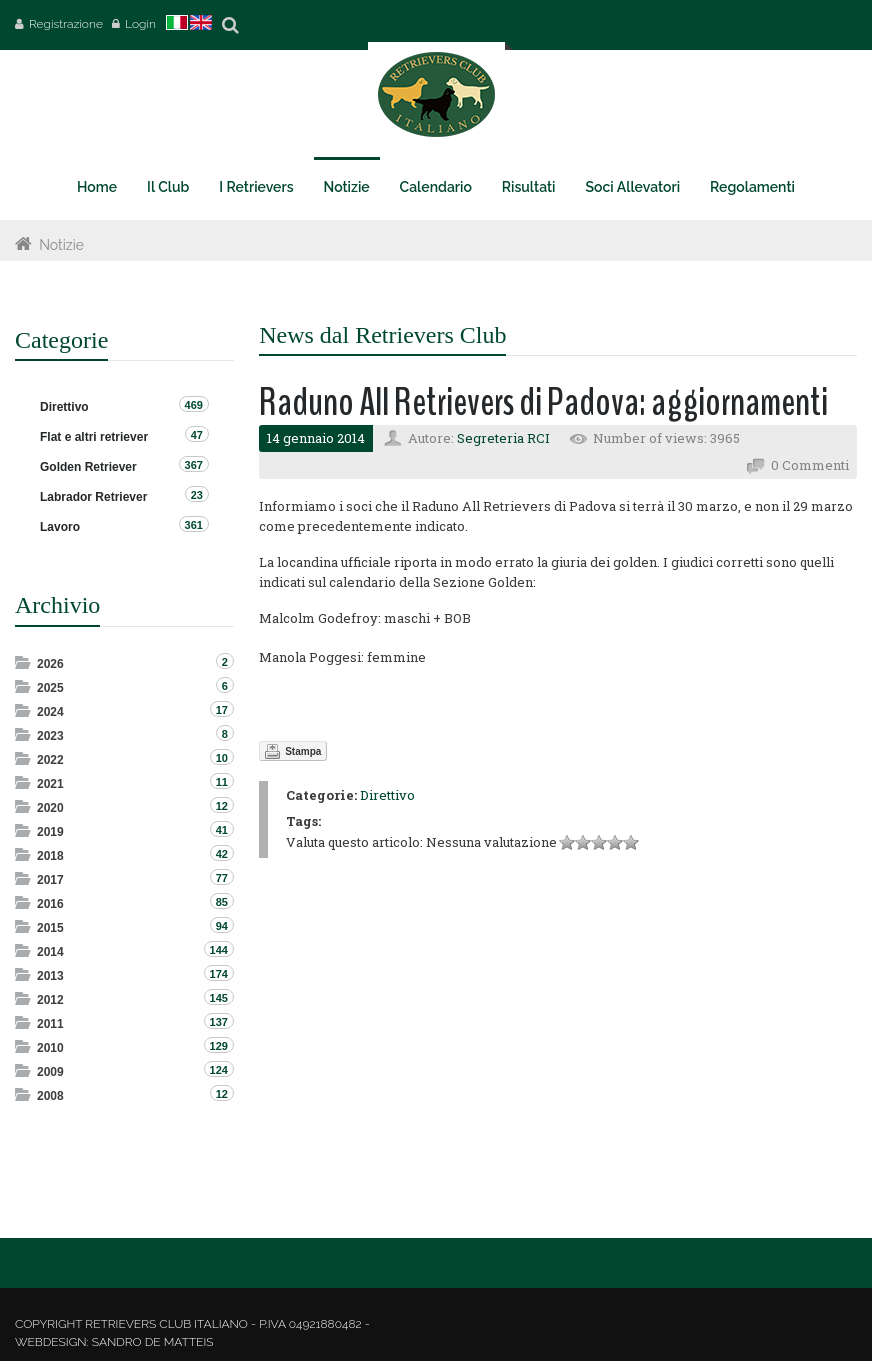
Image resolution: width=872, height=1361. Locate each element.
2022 (50, 760)
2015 (50, 928)
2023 (50, 736)
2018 (50, 856)
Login (140, 24)
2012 (50, 1000)
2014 (50, 952)
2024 (50, 712)
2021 (50, 784)
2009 (50, 1072)
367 (194, 465)
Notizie (61, 245)
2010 (50, 1048)
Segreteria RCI (503, 438)
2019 (50, 832)
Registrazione (66, 24)
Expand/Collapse (24, 662)
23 (197, 495)
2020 (50, 808)
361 (194, 525)
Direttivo (387, 795)
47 (197, 435)
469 (194, 405)
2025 (50, 688)
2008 (50, 1096)
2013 (50, 976)
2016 (50, 904)
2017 (50, 880)
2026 (50, 664)
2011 (50, 1024)
